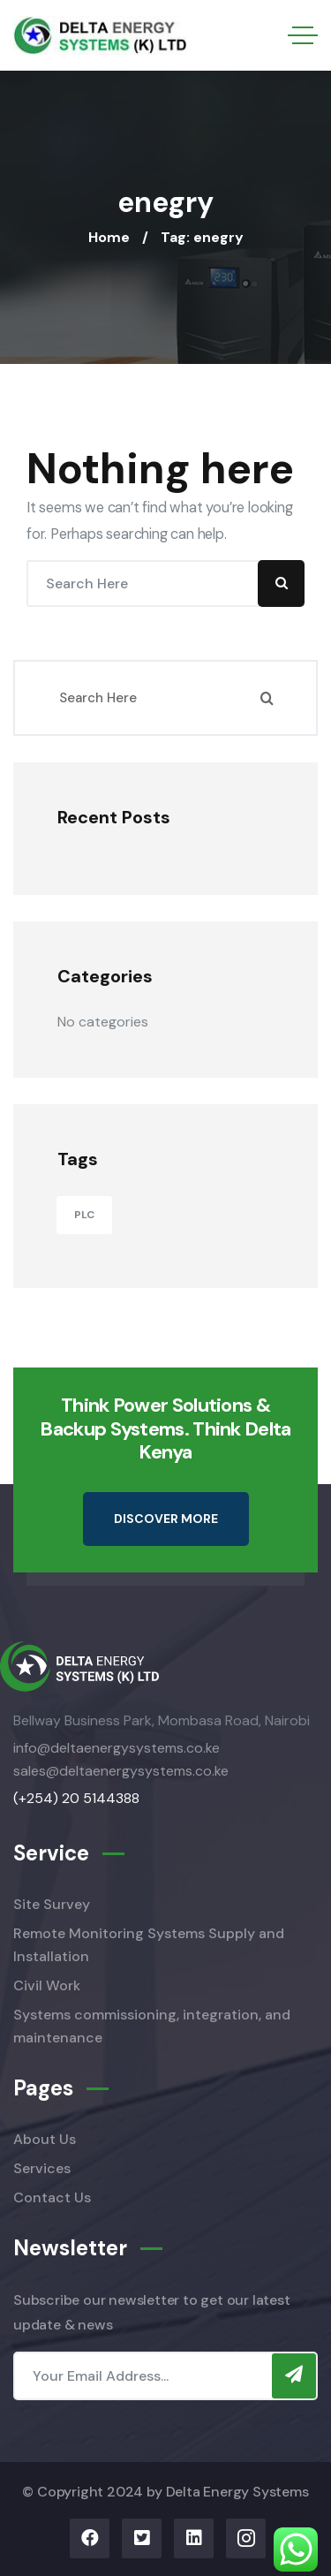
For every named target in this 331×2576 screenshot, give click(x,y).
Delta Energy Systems (237, 2491)
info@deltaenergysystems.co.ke (116, 1748)
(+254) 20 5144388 (76, 1798)
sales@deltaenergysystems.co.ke (121, 1771)
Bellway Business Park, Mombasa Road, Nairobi (161, 1720)
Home (109, 237)
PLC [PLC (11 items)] (84, 1215)
